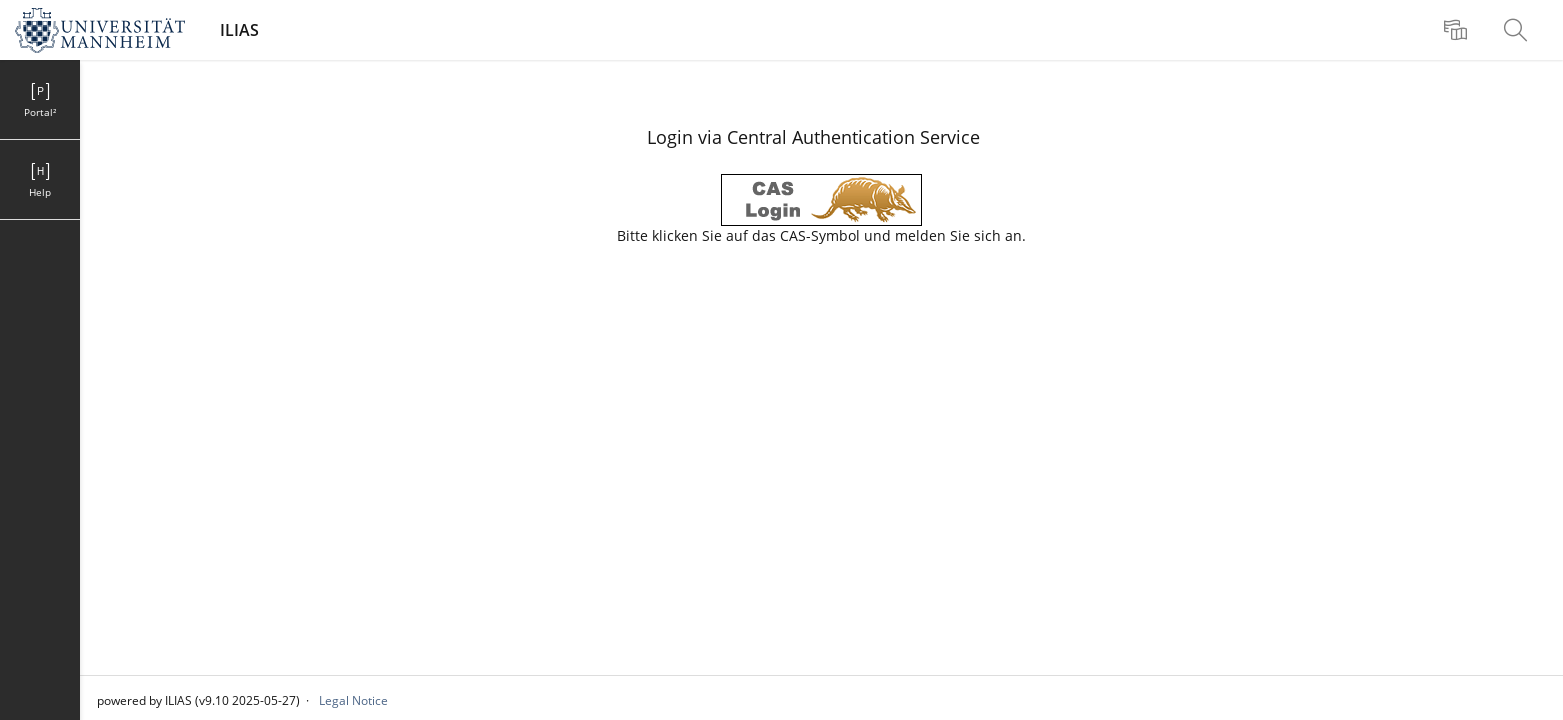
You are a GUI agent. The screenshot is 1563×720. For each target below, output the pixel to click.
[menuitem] (1458, 30)
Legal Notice (353, 700)
